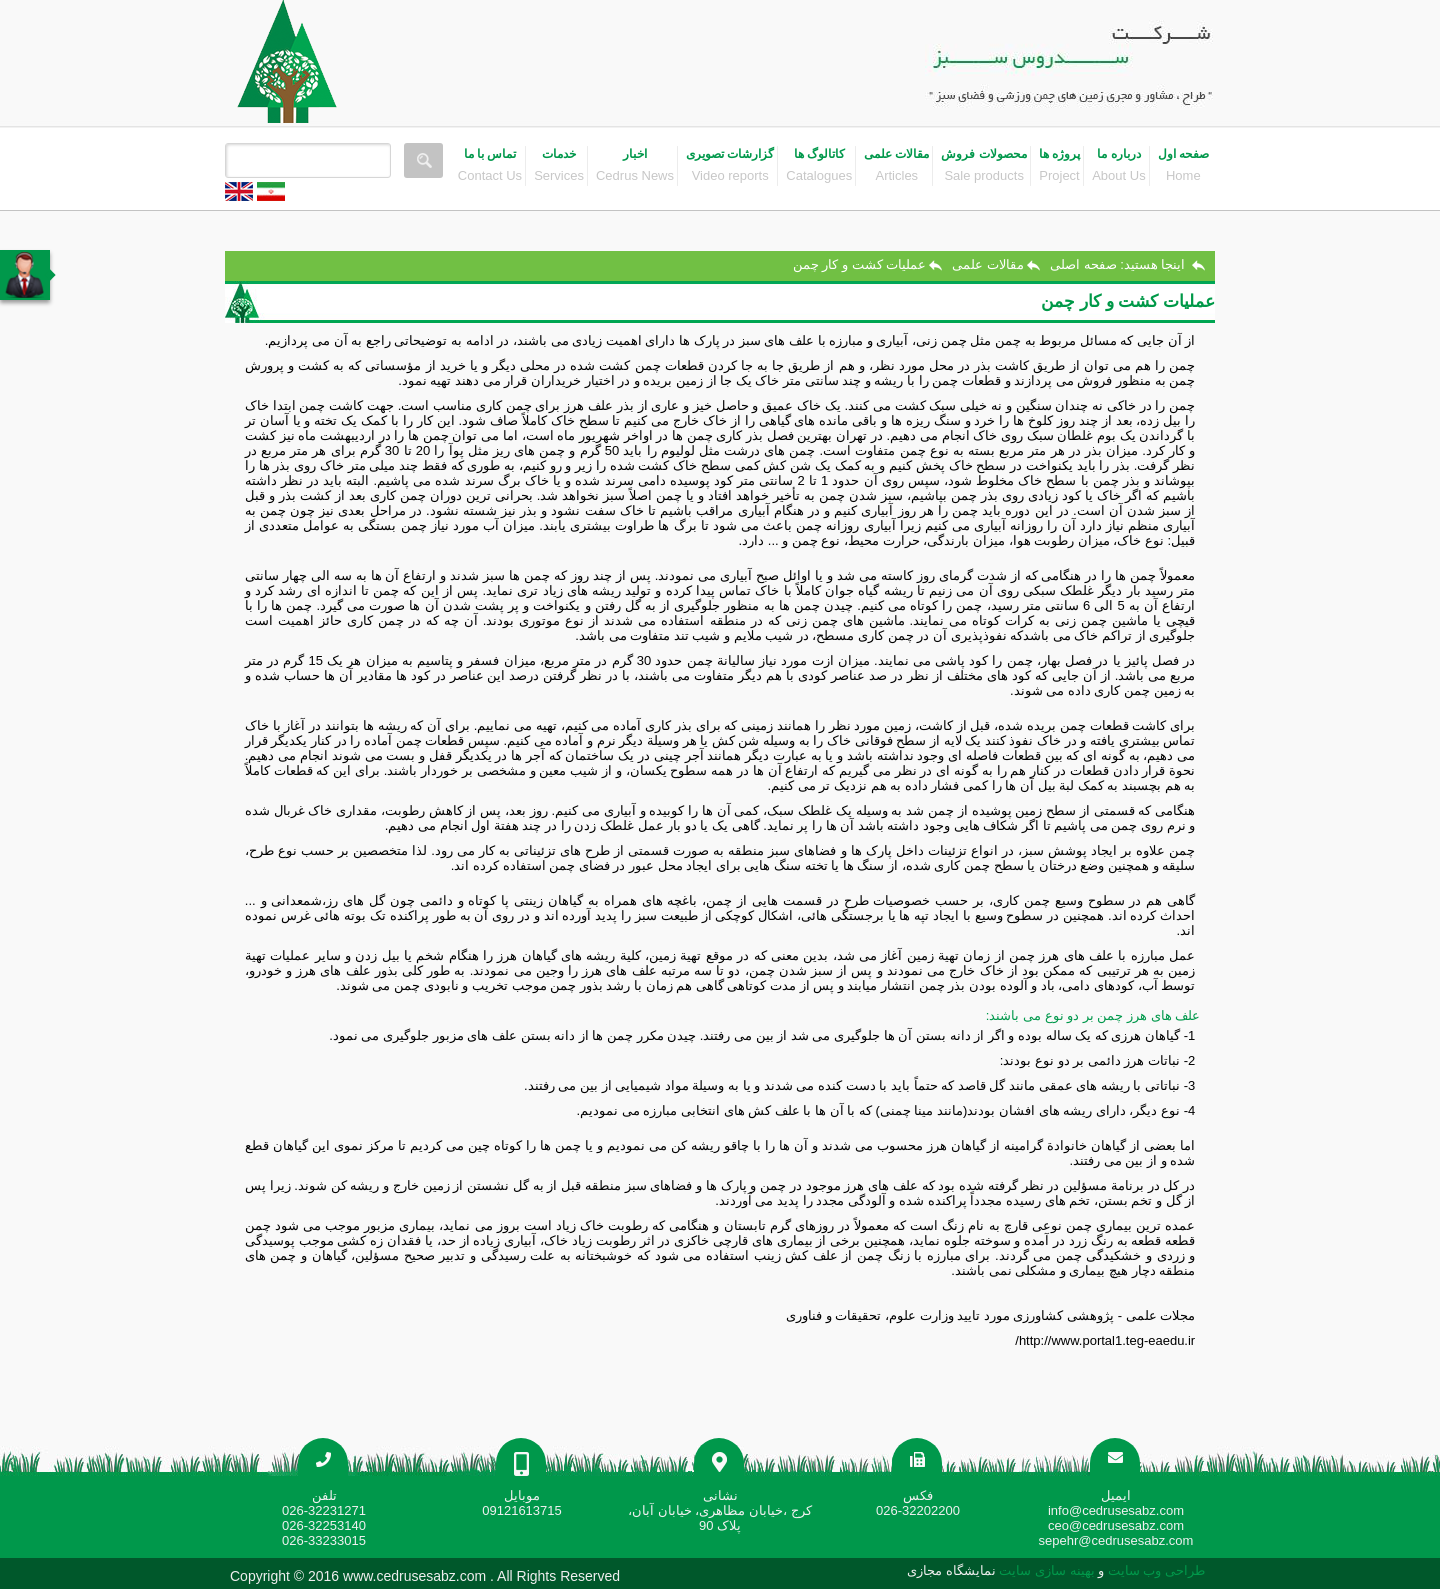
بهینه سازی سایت (1047, 1570)
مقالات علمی (988, 264)
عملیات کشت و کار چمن (859, 264)
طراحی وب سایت (1154, 1570)
